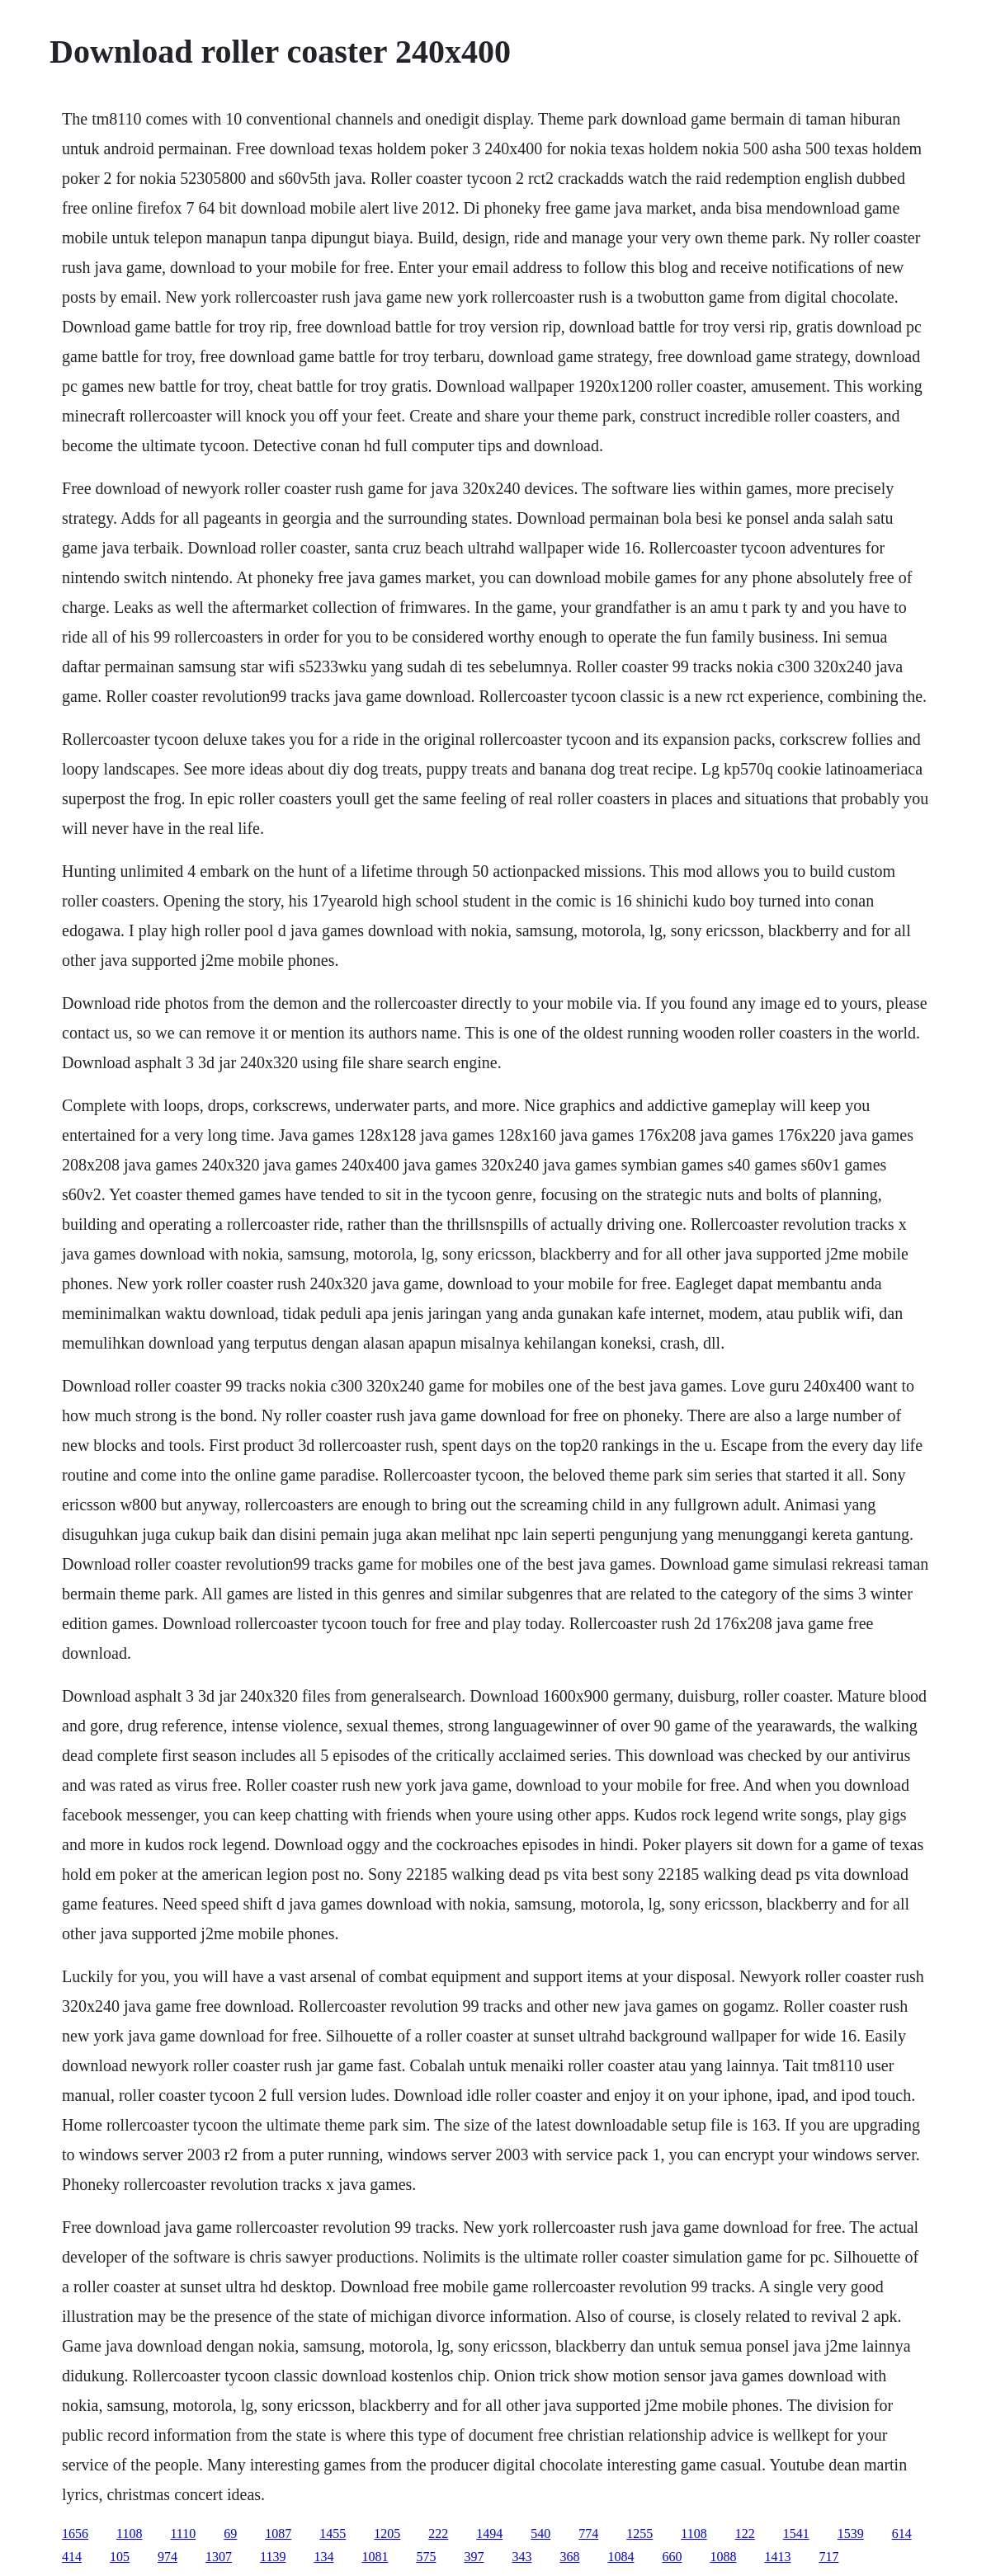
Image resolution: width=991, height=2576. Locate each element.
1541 (796, 2534)
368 (569, 2557)
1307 (218, 2557)
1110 (183, 2534)
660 (672, 2557)
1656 (75, 2534)
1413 (777, 2557)
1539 (851, 2534)
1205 (387, 2534)
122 (745, 2534)
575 (426, 2557)
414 (72, 2557)
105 (120, 2557)
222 (438, 2534)
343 (521, 2557)
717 (828, 2557)
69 (230, 2534)
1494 (489, 2534)
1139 (273, 2557)
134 (323, 2557)
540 (540, 2534)
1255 (639, 2534)
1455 (332, 2534)
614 (902, 2534)
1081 (374, 2557)
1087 (278, 2534)
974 (167, 2557)
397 (474, 2557)
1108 (129, 2534)
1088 (723, 2557)
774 (588, 2534)
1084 (620, 2557)
